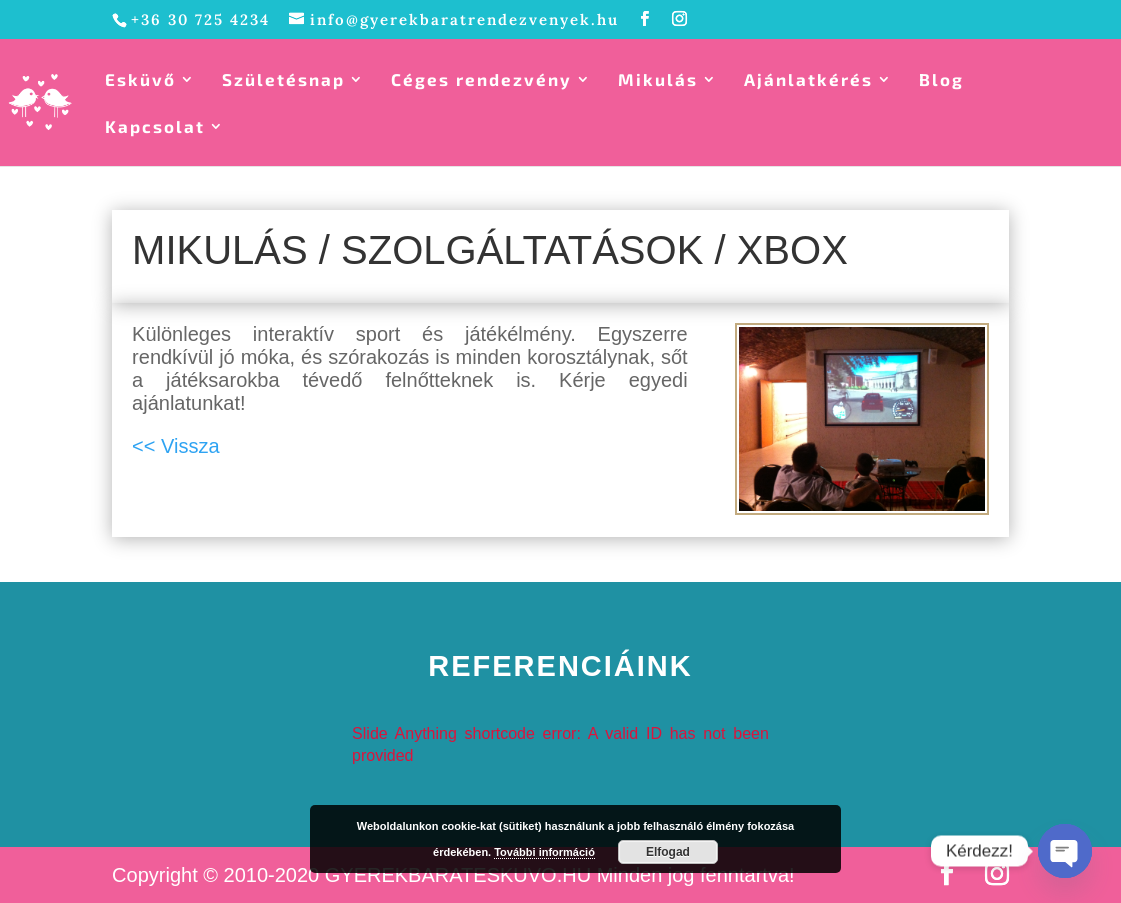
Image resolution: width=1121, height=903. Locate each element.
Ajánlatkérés (808, 80)
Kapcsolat (155, 127)
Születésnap (283, 80)
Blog (941, 80)
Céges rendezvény (481, 80)
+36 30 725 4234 (200, 19)
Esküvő (140, 80)
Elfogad (668, 852)
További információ (544, 852)
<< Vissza (175, 446)
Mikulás (658, 80)
